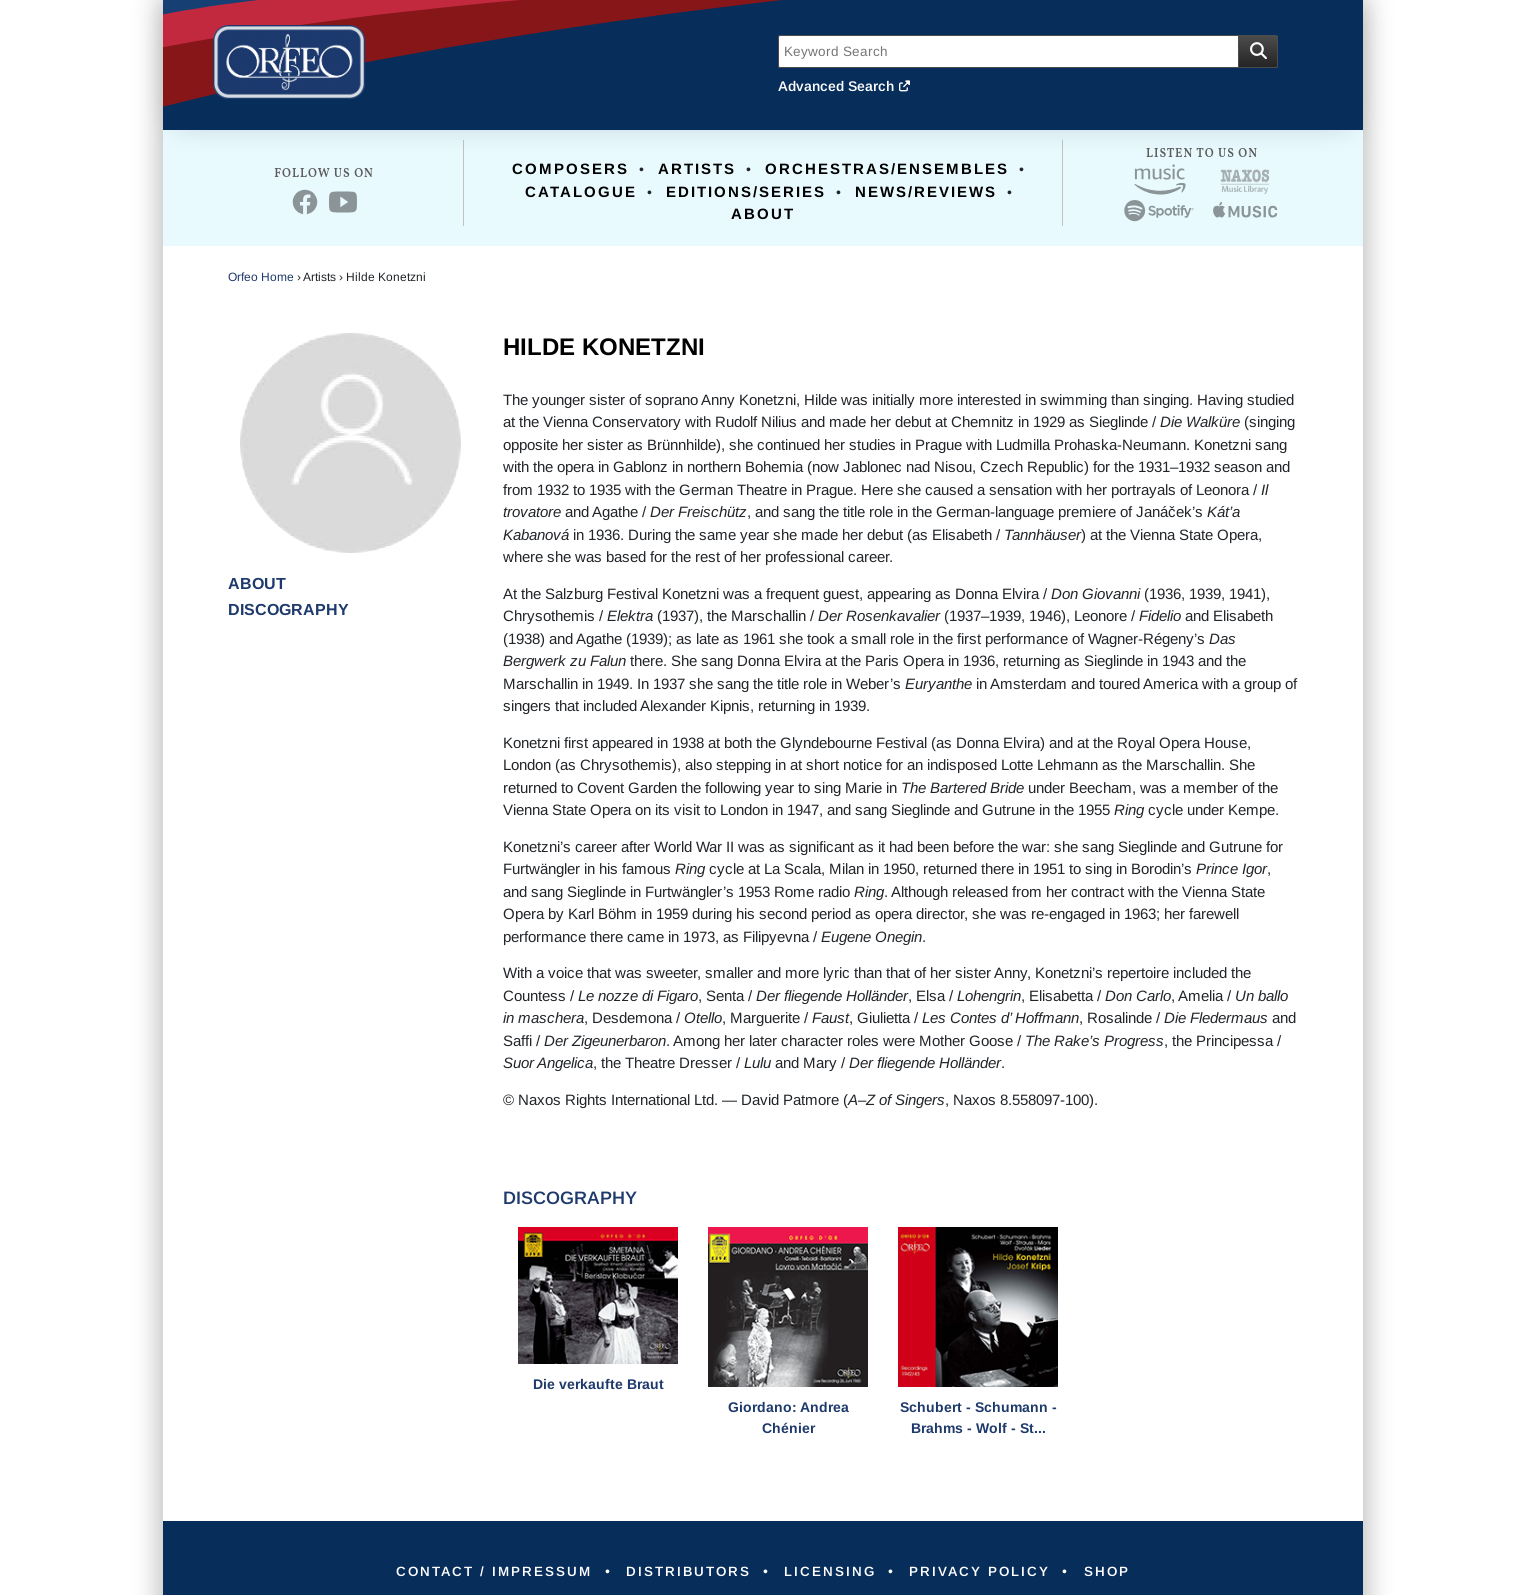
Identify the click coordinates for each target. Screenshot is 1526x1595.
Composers (570, 168)
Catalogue (581, 191)
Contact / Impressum (479, 1571)
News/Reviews (926, 191)
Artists (697, 168)
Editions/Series (746, 191)
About (763, 213)
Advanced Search (845, 86)
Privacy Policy (990, 1571)
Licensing (833, 1571)
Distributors (683, 1571)
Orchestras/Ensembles (887, 168)
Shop (1124, 1571)
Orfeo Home (261, 277)
